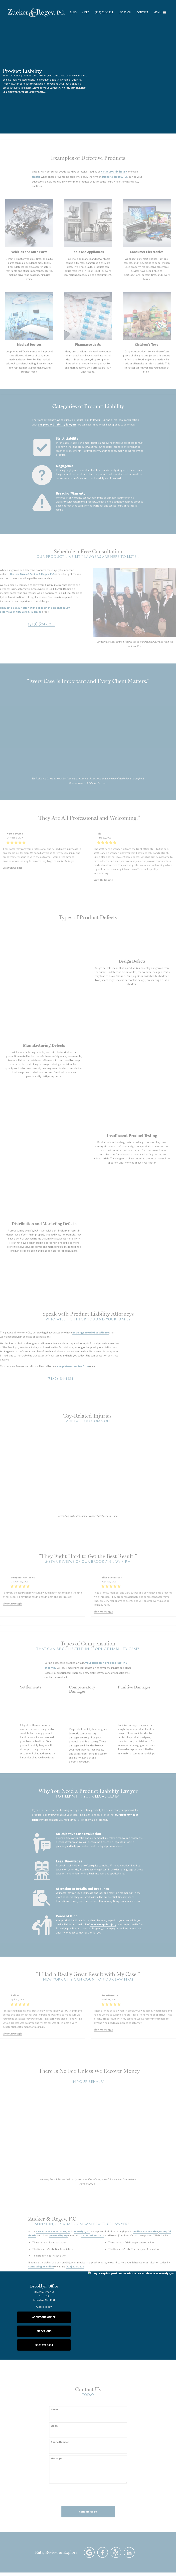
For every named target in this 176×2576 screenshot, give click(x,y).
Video (85, 12)
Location (125, 12)
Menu (161, 12)
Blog (73, 12)
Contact (142, 12)
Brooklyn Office (44, 2285)
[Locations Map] (132, 2315)
